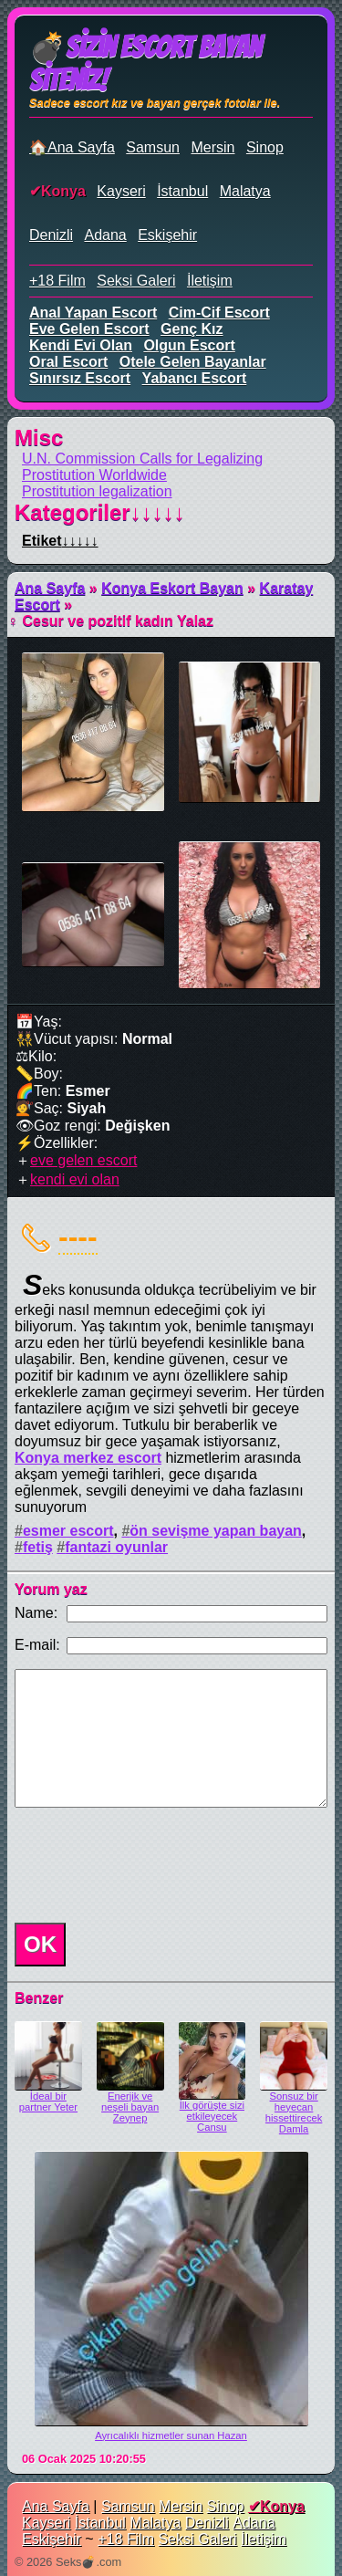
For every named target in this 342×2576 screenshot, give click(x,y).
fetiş (38, 1547)
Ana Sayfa (50, 588)
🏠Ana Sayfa (72, 147)
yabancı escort (194, 378)
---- (78, 1236)
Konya (63, 191)
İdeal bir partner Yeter (48, 2101)
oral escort (68, 362)
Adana (105, 235)
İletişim (210, 280)
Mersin (212, 147)
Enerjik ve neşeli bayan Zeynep (130, 2107)
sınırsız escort (79, 378)
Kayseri (121, 191)
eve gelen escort (89, 329)
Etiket (60, 540)
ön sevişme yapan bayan (216, 1530)
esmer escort (68, 1530)
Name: (36, 1613)
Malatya (245, 191)
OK (40, 1944)
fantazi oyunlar (116, 1547)
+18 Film (57, 280)
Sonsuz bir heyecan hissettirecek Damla (294, 2112)
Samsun (153, 147)
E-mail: (37, 1645)
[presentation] (146, 1865)
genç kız (192, 329)
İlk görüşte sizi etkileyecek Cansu (212, 2116)
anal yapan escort (93, 312)
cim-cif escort (219, 312)
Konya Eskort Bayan (172, 588)
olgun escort (188, 345)
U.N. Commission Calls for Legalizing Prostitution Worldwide (142, 467)
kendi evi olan (80, 345)
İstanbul (182, 191)
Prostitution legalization (97, 491)
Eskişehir (167, 235)
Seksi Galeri (136, 280)
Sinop (265, 147)
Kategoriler (100, 512)
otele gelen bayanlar (192, 362)
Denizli (51, 235)
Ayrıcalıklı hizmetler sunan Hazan (171, 2435)
